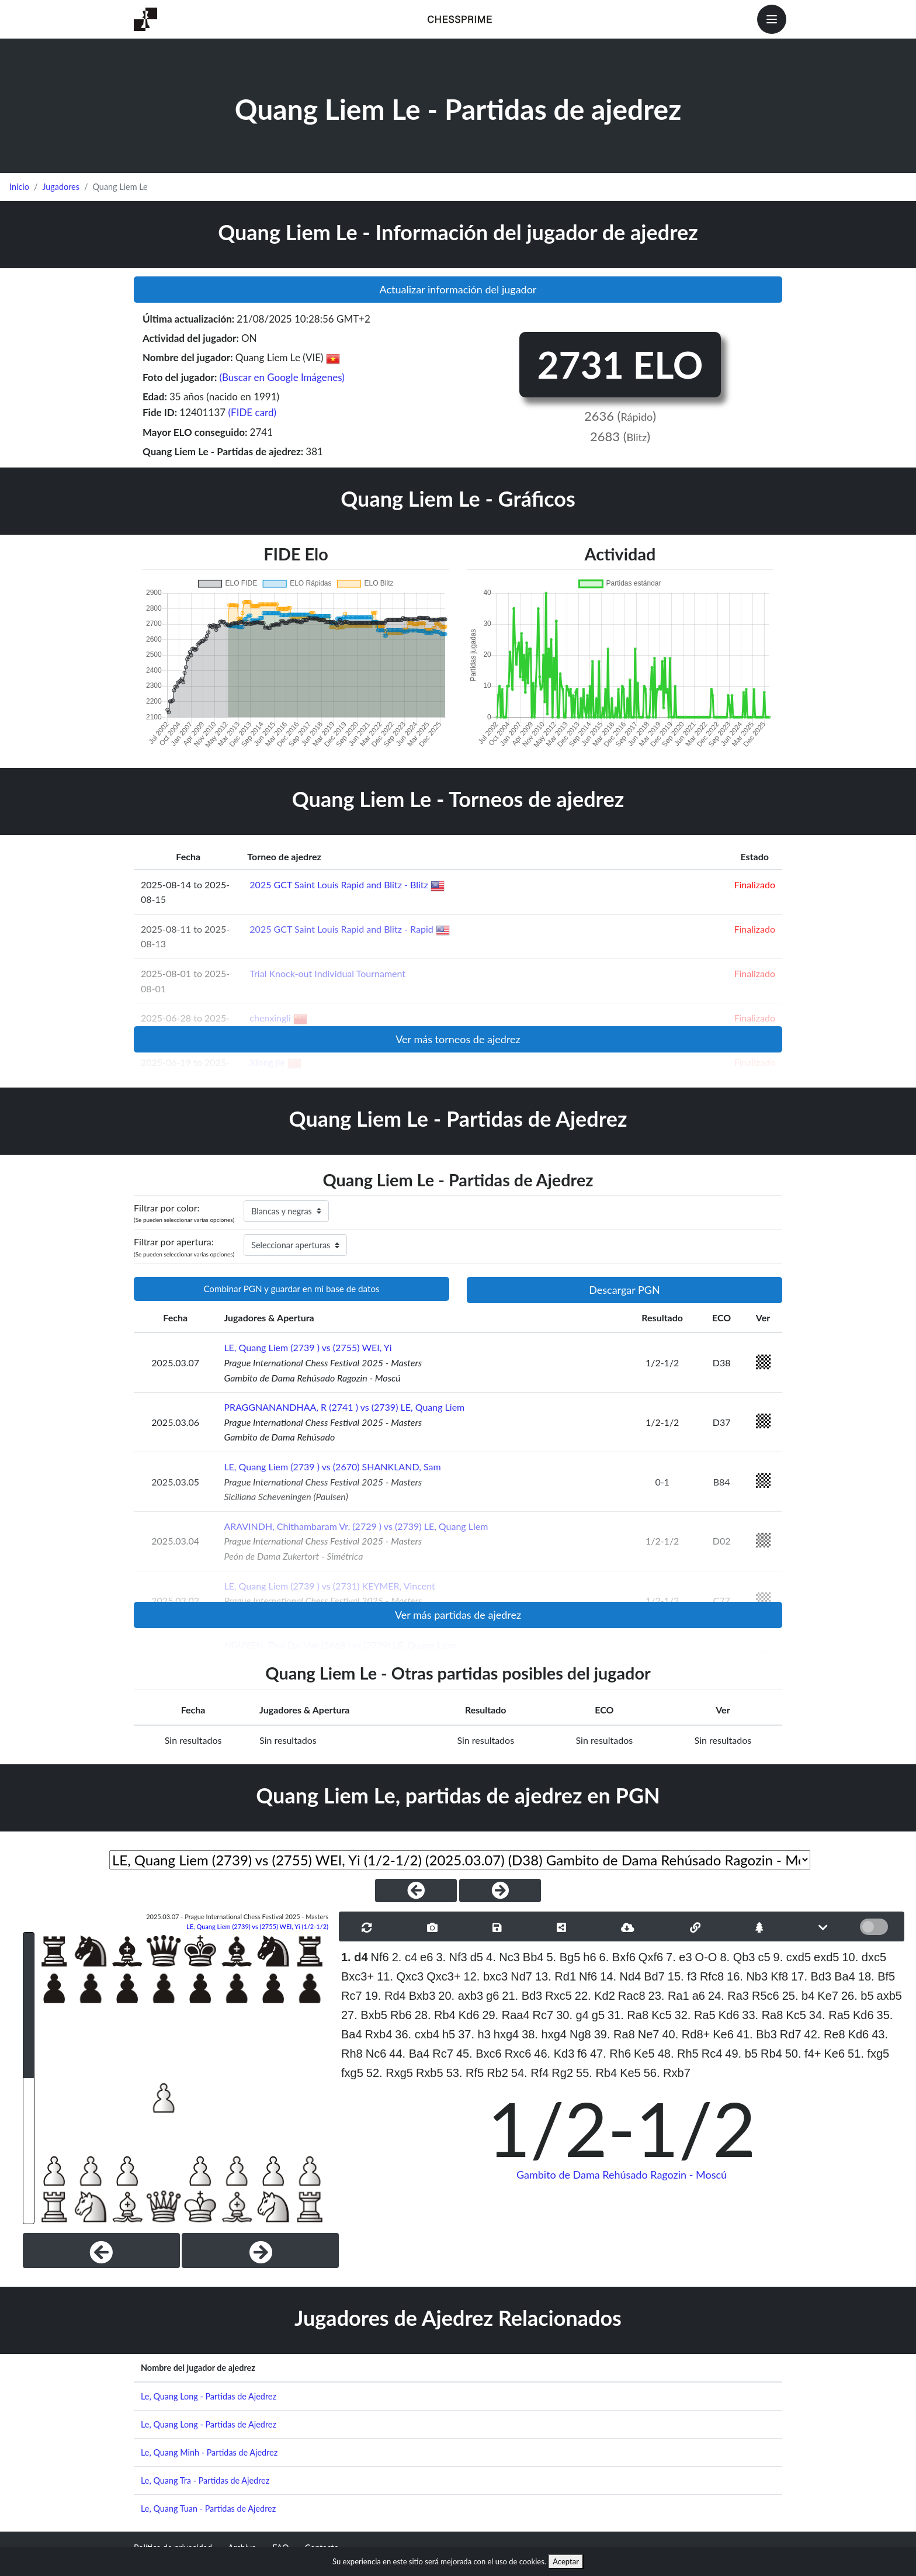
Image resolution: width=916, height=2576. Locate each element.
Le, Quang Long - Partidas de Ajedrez (208, 2396)
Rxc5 (558, 1995)
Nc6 (376, 2053)
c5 (764, 1957)
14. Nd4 (620, 1976)
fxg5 (352, 2072)
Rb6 (401, 2015)
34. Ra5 (829, 2015)
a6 (698, 1995)
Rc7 (351, 1995)
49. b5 (741, 2053)
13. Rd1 (555, 1976)
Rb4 (771, 2053)
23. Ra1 (668, 1995)
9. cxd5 (792, 1957)
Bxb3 (422, 1995)
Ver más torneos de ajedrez (457, 1039)
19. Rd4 (385, 1995)
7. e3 (679, 1957)
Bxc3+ (357, 1976)
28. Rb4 (435, 2015)
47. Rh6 (610, 2053)
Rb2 (497, 2072)
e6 (426, 1957)
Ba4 (844, 1976)
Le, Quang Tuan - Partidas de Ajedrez (208, 2508)
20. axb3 (460, 1995)
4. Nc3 (503, 1957)
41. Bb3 (757, 2034)
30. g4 (572, 2015)
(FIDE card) (252, 412)
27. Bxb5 (364, 2015)
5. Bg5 (563, 1957)
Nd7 (521, 1976)
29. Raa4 (505, 2015)
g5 (598, 2015)
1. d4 (354, 1957)
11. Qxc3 (400, 1976)
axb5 (889, 1995)
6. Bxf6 (617, 1957)
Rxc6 (518, 2053)
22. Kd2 (595, 1995)
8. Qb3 (737, 1957)
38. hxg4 (544, 2034)
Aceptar (566, 2561)
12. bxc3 (486, 1976)
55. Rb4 (596, 2072)
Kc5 (661, 2015)
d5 (476, 1957)
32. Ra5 (695, 2015)
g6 (492, 1995)
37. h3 (474, 2034)
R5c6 (765, 1995)
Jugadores (60, 187)
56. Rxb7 (667, 2072)
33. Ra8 (762, 2015)
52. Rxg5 (389, 2072)
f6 (582, 2053)
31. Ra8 (628, 2015)
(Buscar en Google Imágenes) (281, 377)
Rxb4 (379, 2034)
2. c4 (404, 1957)
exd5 (826, 1957)
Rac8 (632, 1995)
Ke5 (644, 2053)
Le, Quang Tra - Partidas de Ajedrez (205, 2480)
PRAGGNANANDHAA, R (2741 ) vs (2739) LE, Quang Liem (344, 1406)
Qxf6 (651, 1957)
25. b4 (798, 1995)
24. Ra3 (728, 1995)
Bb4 (533, 1957)
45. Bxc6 (479, 2053)
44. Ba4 (409, 2053)
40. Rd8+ (686, 2034)
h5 (448, 2034)
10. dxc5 (864, 1957)
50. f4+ (803, 2053)
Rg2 (562, 2072)
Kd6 (469, 2015)
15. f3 (682, 1976)
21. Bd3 (522, 1995)
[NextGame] (500, 1890)
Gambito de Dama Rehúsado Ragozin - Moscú (621, 2174)
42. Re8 (824, 2034)
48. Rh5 (678, 2053)
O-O (706, 1957)
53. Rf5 (465, 2072)
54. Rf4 (530, 2072)
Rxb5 (429, 2072)
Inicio (19, 187)
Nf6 (380, 1957)
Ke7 (827, 1995)
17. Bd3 (811, 1976)
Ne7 (649, 2034)
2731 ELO (620, 364)
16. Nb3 (747, 1976)
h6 (589, 1957)
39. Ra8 (614, 2034)
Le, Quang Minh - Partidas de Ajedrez (209, 2452)
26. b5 (857, 1995)
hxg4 (506, 2034)
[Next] (260, 2250)
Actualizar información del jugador (458, 289)
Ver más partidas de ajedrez (458, 1614)
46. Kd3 (554, 2053)
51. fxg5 (868, 2053)
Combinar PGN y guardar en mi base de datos (291, 1288)
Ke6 (723, 2034)
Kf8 (779, 1976)
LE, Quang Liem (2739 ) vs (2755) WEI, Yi (307, 1347)
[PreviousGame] (416, 1890)
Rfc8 (712, 1976)
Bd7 (654, 1976)
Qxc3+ (443, 1976)
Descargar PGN (624, 1289)
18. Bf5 (876, 1976)
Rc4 (712, 2053)
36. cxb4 (417, 2034)
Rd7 (790, 2034)
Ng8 (580, 2034)
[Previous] (101, 2250)
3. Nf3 (451, 1957)
